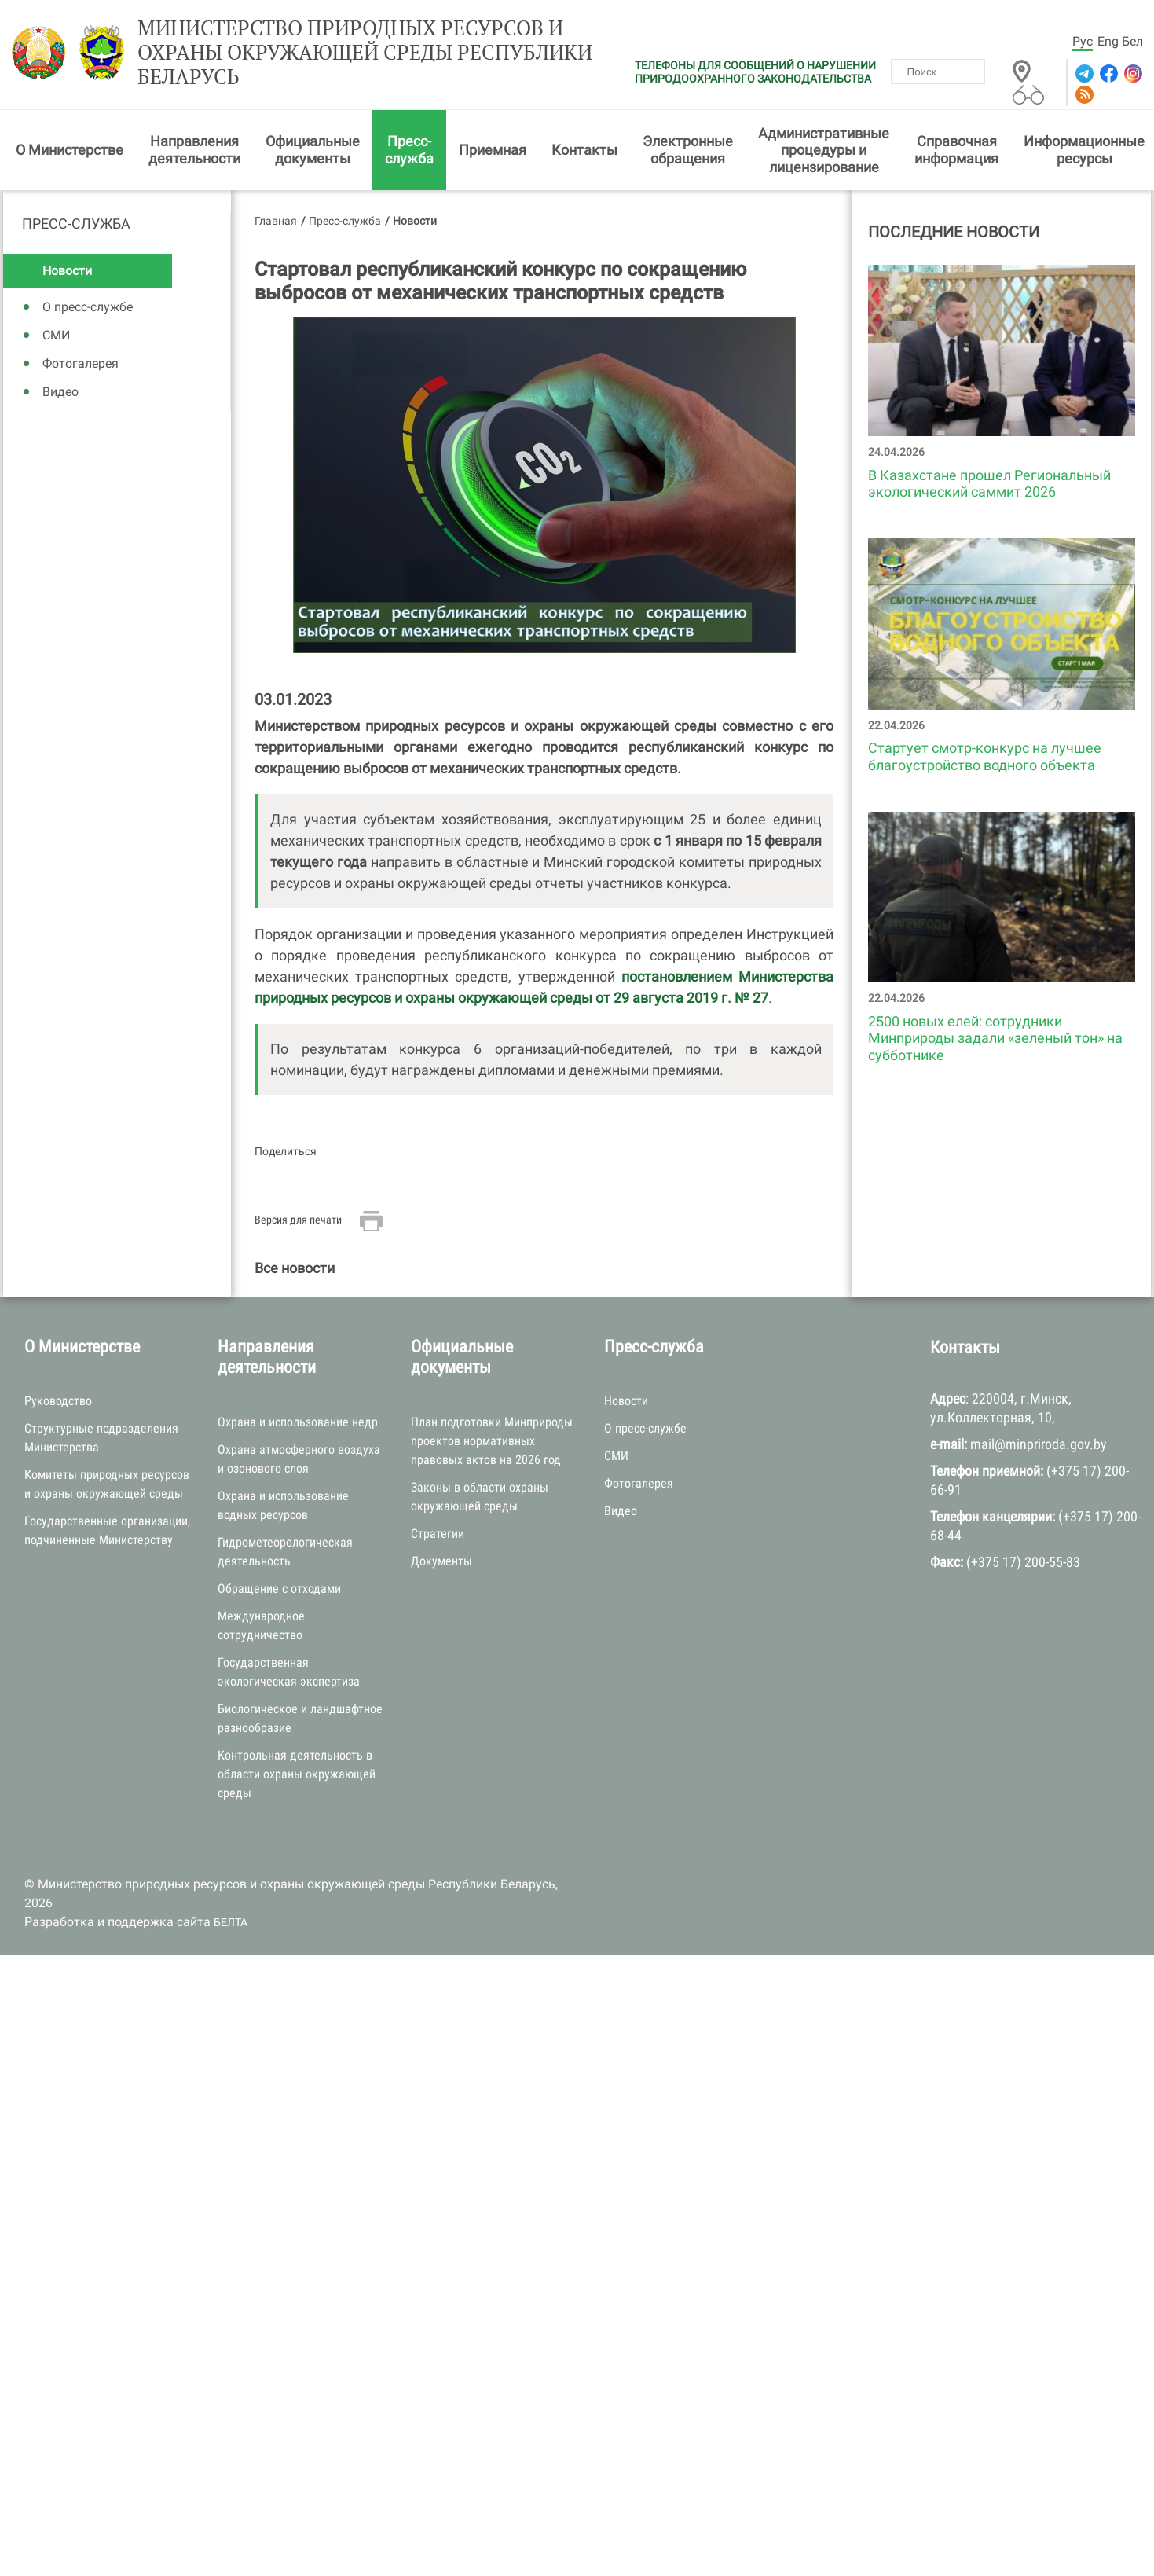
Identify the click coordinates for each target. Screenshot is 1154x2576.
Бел (1132, 41)
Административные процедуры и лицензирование (823, 150)
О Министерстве (69, 149)
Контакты (584, 149)
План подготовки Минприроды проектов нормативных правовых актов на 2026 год (492, 1441)
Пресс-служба (409, 150)
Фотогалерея (80, 363)
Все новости (295, 1268)
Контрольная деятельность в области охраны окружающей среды (297, 1774)
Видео (60, 391)
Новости (67, 270)
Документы (441, 1561)
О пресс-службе (87, 306)
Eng (1108, 41)
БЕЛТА (230, 1922)
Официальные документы (313, 150)
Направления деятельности (194, 150)
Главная (276, 221)
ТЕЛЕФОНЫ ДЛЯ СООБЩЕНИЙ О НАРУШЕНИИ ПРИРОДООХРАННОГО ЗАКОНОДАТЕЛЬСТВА (755, 72)
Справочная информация (956, 150)
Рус (1082, 41)
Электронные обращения (688, 150)
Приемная (492, 149)
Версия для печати (298, 1219)
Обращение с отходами (279, 1588)
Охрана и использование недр (298, 1422)
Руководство (58, 1400)
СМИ (56, 335)
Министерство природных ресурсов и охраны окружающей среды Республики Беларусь (364, 53)
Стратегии (437, 1533)
